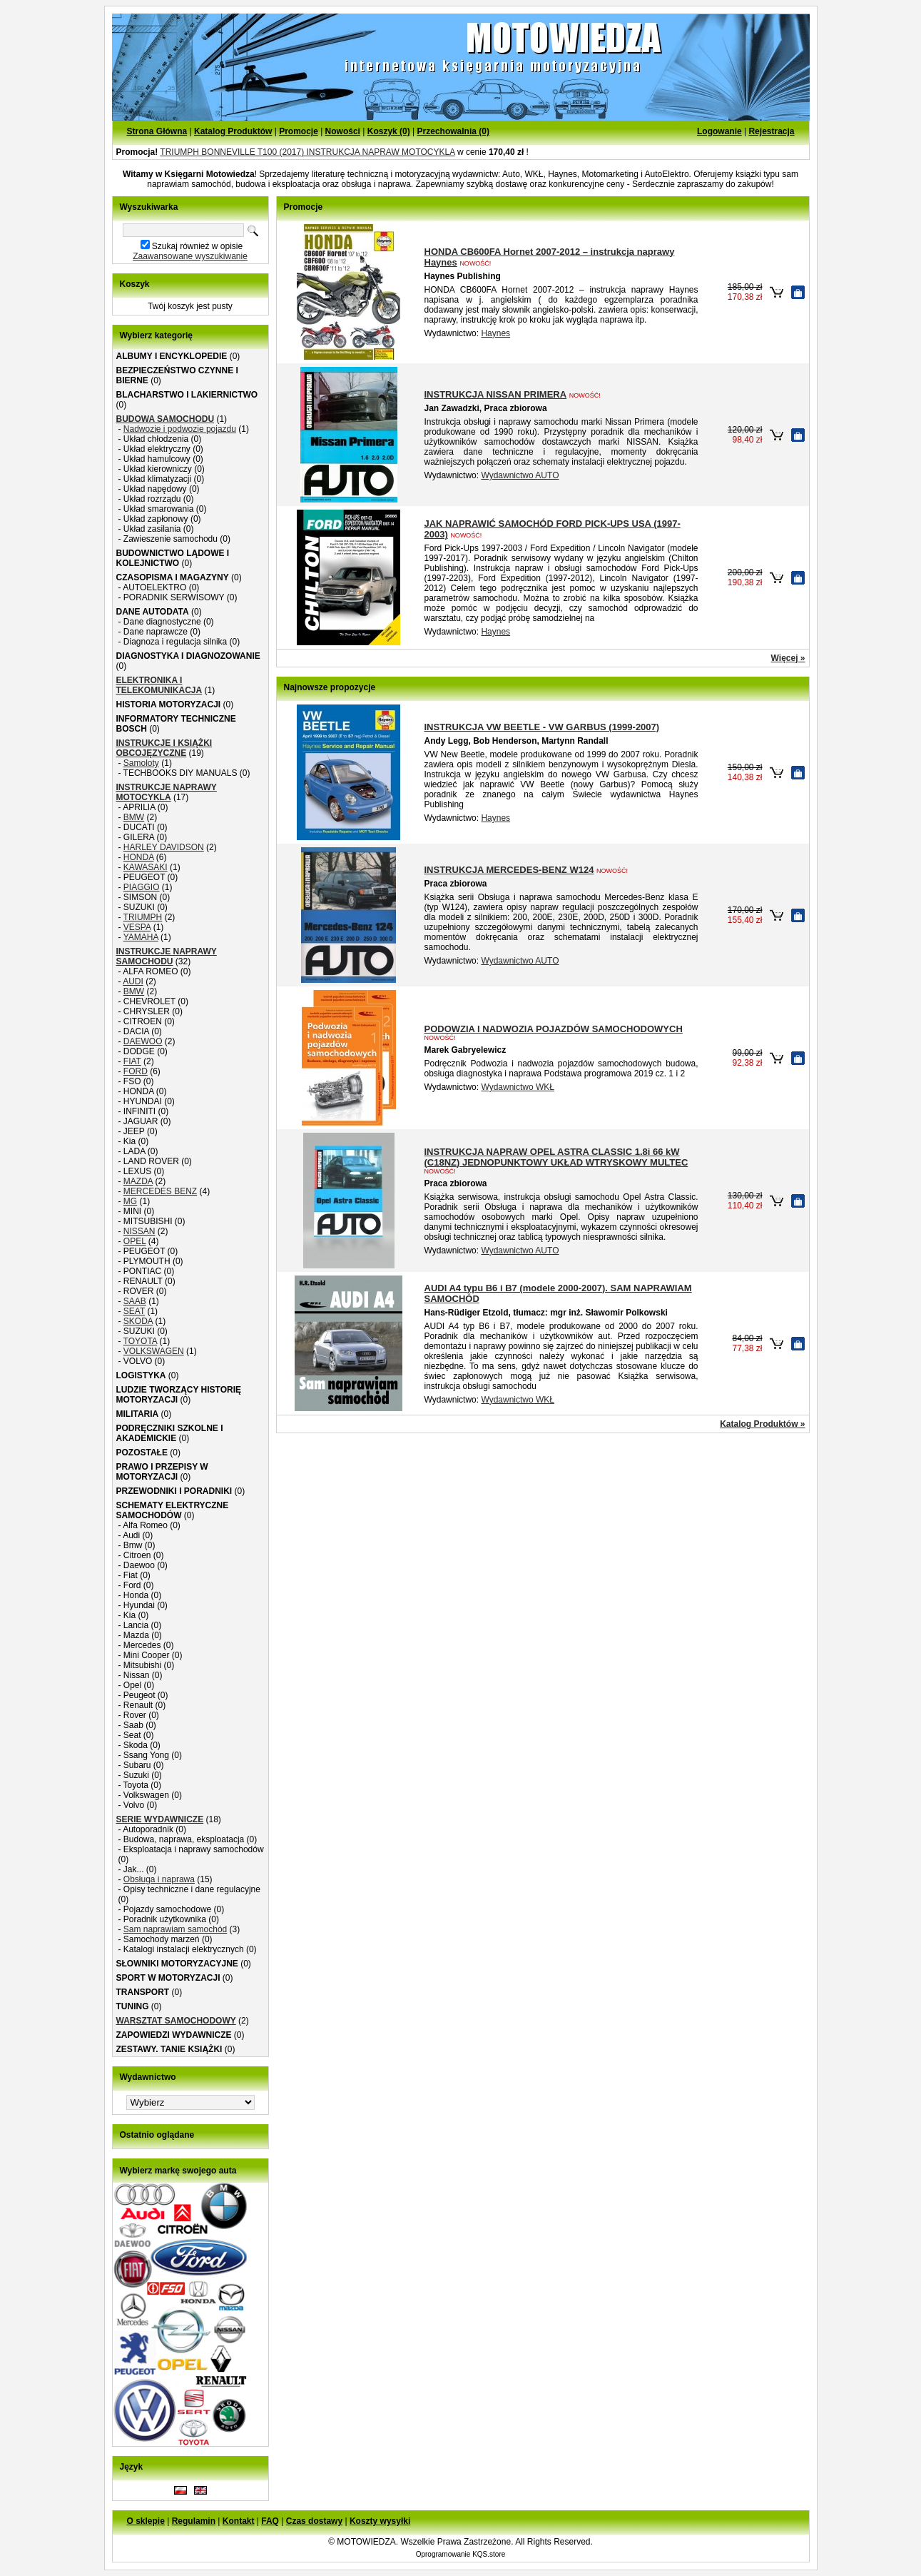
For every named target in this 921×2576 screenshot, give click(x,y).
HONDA (138, 857)
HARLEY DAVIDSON (163, 847)
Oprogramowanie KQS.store (461, 2554)
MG (130, 1201)
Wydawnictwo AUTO (520, 475)
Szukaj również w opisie (197, 246)
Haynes (495, 333)
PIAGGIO (141, 887)
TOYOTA (140, 1341)
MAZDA (138, 1181)
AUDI (133, 981)
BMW (133, 817)
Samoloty (141, 763)
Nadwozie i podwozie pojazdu (179, 429)
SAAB (134, 1301)
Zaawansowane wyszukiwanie (190, 256)
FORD (135, 1071)
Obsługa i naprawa (159, 1879)
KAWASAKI (145, 867)
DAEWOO (143, 1041)
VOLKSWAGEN (153, 1351)
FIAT (132, 1061)
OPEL (134, 1241)
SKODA (138, 1321)
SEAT (134, 1311)
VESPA (137, 927)
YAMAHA (140, 937)
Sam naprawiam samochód (175, 1929)
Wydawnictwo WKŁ (517, 1087)
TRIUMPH (143, 917)
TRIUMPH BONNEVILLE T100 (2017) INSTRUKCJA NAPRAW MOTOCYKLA (307, 152)
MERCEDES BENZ (160, 1191)
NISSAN (139, 1231)
